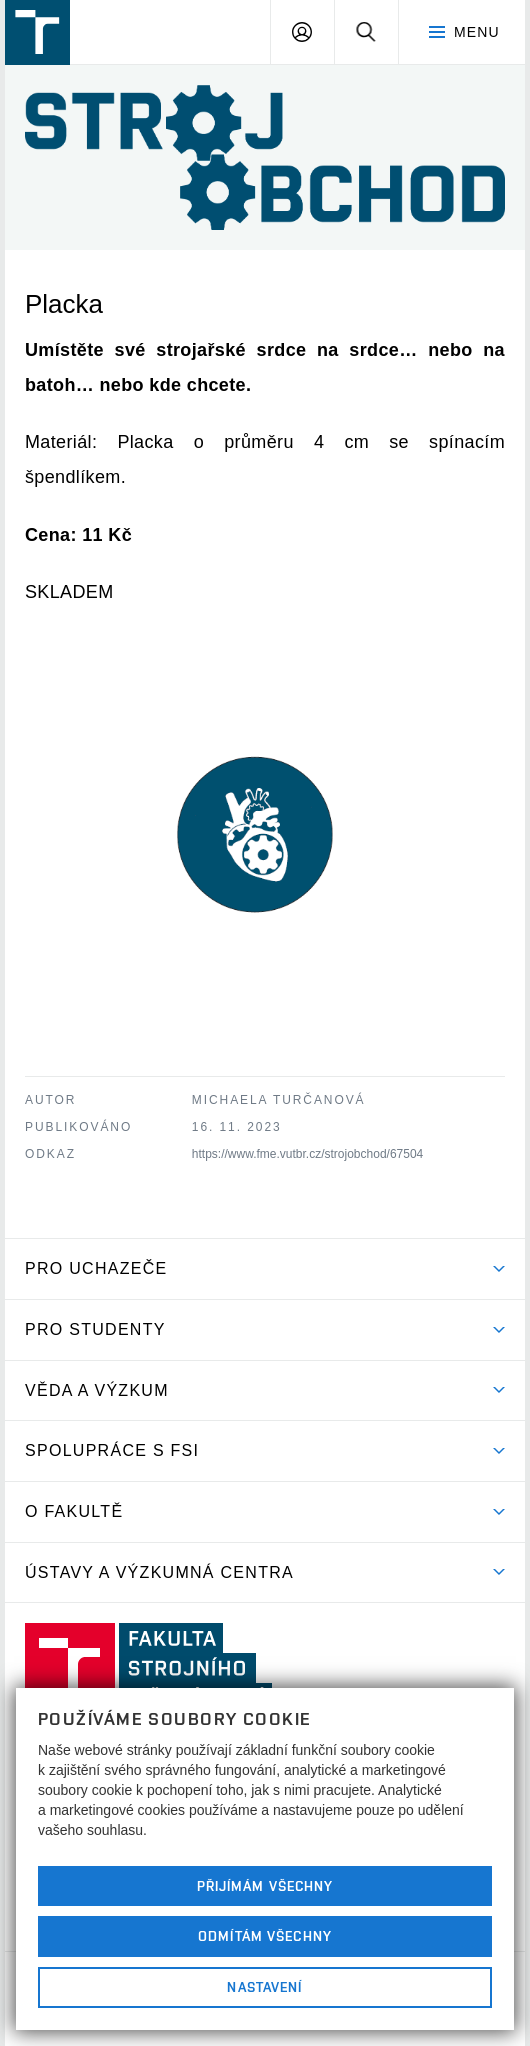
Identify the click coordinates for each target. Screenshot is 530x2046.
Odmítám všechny (265, 1936)
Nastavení (264, 1987)
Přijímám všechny (265, 1886)
